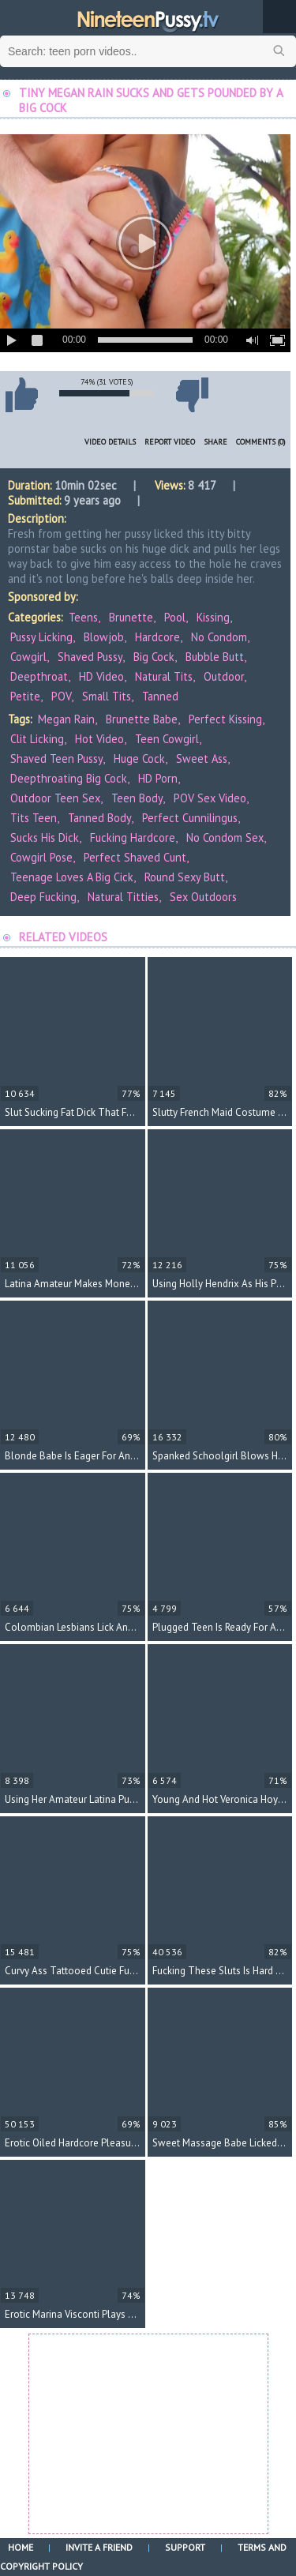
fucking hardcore (132, 837)
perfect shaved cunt (135, 857)
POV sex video (210, 797)
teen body (137, 797)
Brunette (131, 617)
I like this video (21, 395)
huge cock (139, 758)
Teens (83, 617)
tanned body (99, 817)
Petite (25, 696)
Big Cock (153, 656)
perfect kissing (225, 719)
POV (61, 696)
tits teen (33, 817)
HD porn (158, 778)
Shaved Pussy (90, 656)
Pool (174, 617)
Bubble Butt (214, 656)
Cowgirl (28, 656)
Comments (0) (261, 442)
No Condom (219, 636)
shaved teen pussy (56, 758)
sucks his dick (44, 837)
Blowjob (104, 636)
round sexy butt (184, 876)
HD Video (101, 676)
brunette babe (142, 719)
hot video (99, 738)
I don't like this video (191, 395)
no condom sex (225, 837)
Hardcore (157, 636)
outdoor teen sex (55, 797)
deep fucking (43, 896)
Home (20, 2547)
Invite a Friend (99, 2547)
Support (185, 2547)
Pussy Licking (41, 636)
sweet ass (201, 758)
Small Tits (106, 696)
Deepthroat (39, 676)
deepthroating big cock (68, 778)
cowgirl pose (41, 857)
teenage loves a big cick (71, 876)
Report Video (169, 442)
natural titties (123, 896)
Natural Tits (164, 676)
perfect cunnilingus (190, 817)
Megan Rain (66, 719)
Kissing (213, 617)
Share (215, 442)
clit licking (37, 738)
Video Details (110, 442)
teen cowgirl (167, 738)
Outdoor (224, 676)
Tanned (160, 696)
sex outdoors (203, 896)
